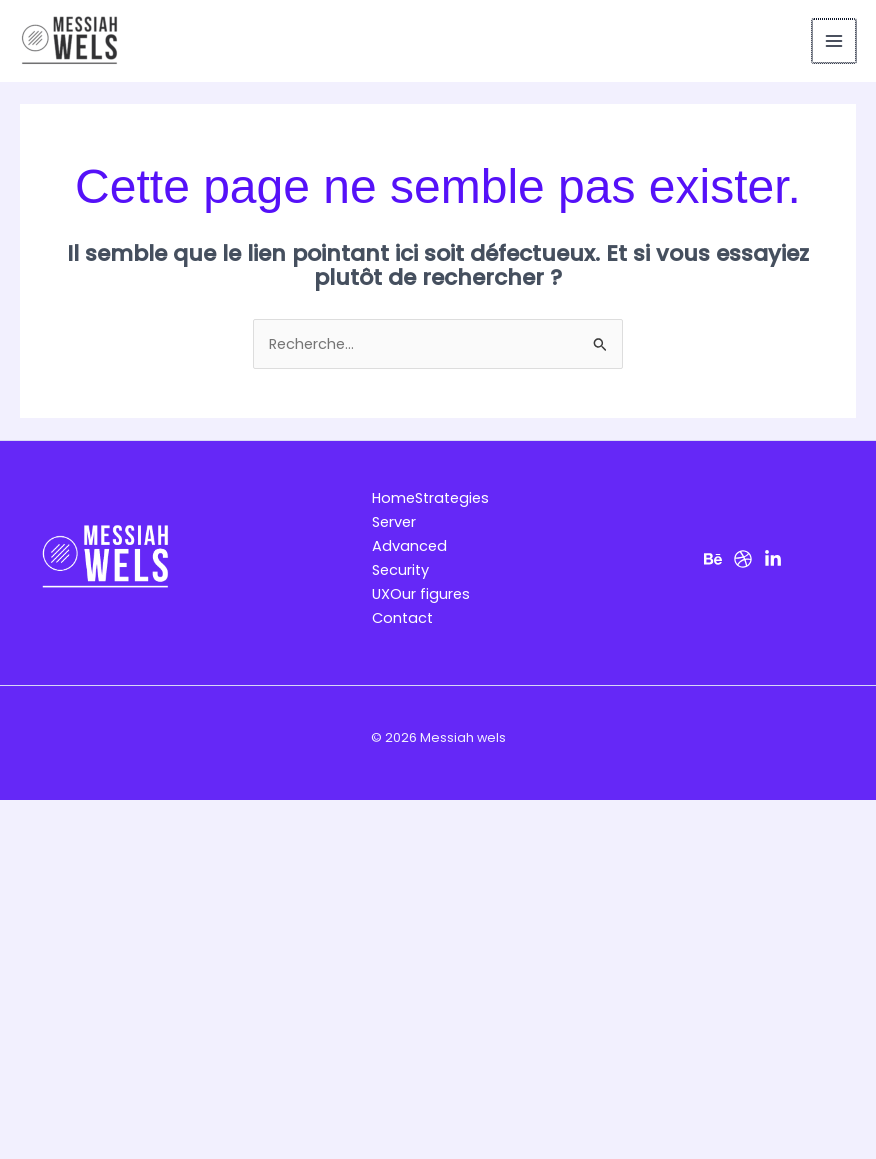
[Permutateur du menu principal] (834, 41)
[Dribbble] (743, 559)
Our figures (430, 594)
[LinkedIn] (773, 559)
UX (381, 594)
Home (393, 498)
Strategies (452, 498)
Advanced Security (409, 558)
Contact (402, 618)
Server (394, 522)
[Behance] (713, 559)
